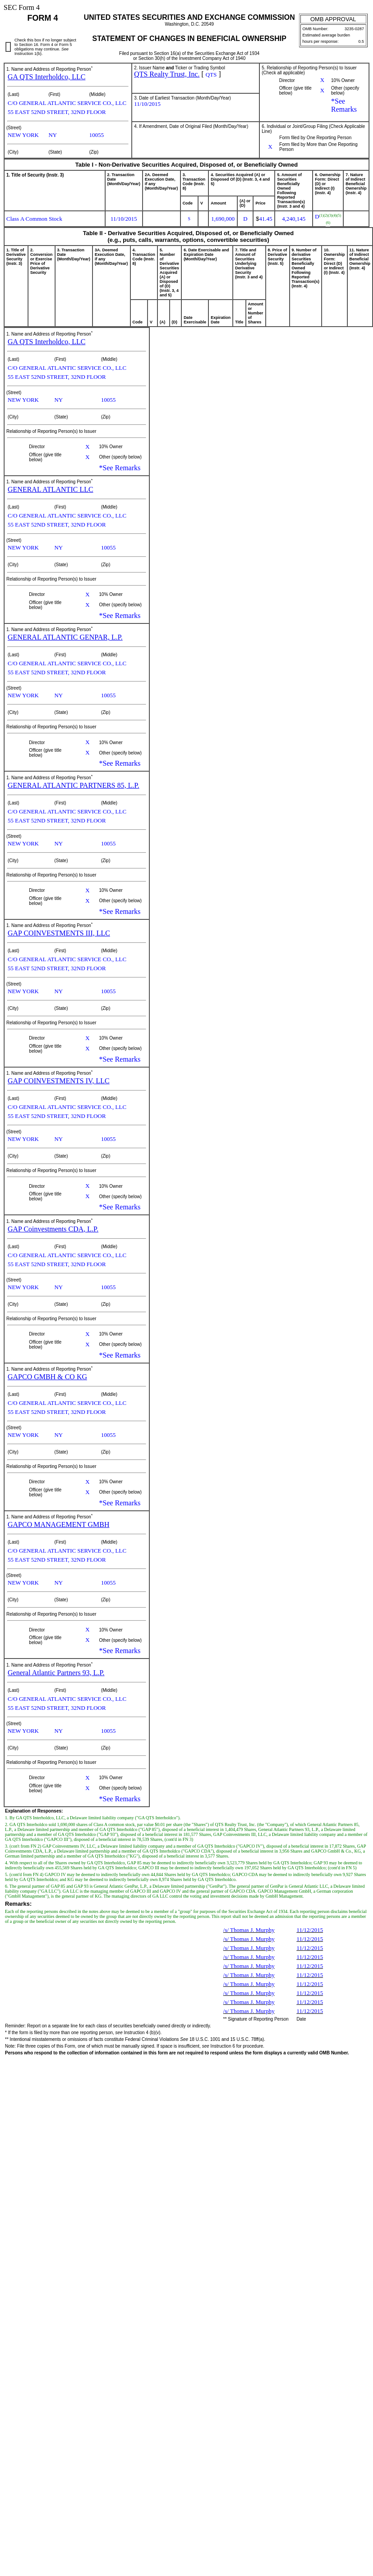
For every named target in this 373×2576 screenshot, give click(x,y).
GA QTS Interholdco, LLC (46, 77)
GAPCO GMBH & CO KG (47, 1377)
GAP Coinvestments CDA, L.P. (53, 1229)
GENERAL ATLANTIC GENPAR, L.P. (65, 637)
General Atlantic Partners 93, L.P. (56, 1672)
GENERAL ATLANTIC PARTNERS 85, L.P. (73, 785)
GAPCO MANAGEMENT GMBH (59, 1524)
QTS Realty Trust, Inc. (166, 74)
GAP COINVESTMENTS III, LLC (59, 933)
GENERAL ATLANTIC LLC (50, 489)
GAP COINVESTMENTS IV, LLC (59, 1081)
